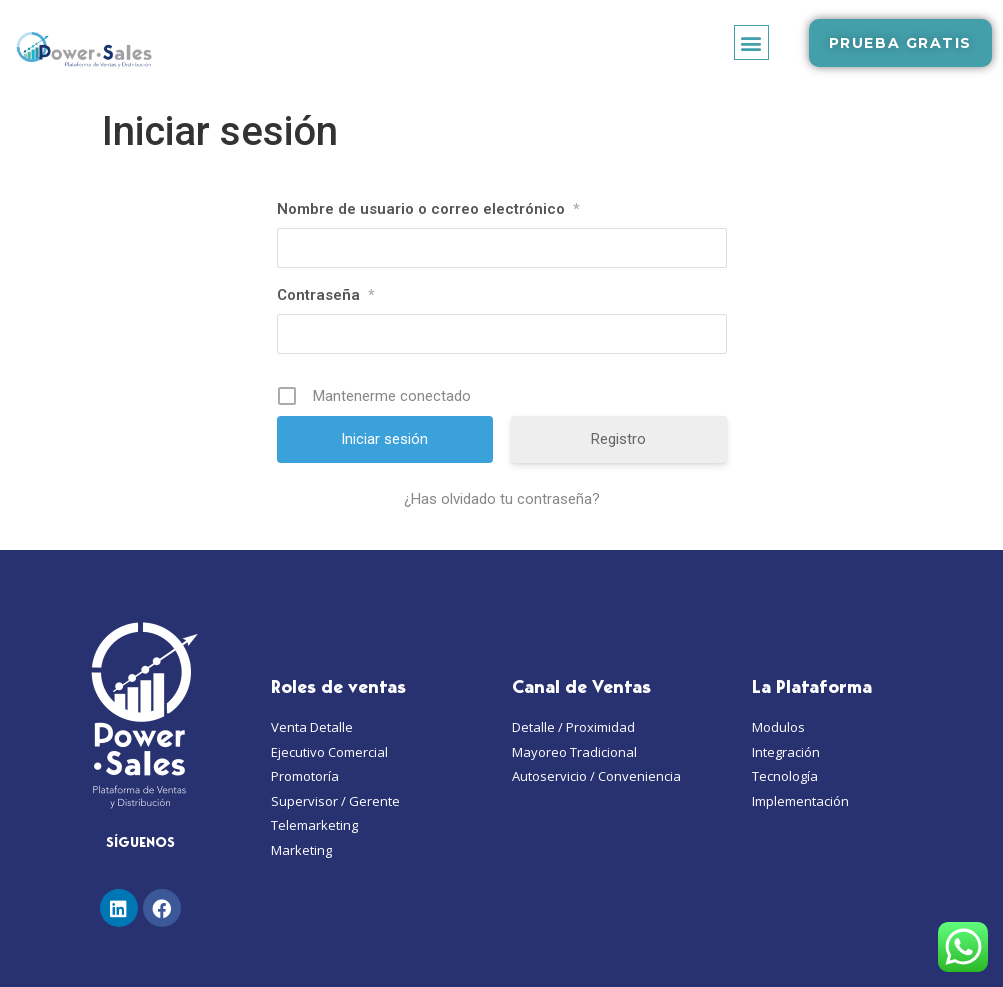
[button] (751, 42)
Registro (618, 439)
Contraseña (325, 295)
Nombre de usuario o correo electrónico (428, 209)
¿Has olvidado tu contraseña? (502, 499)
